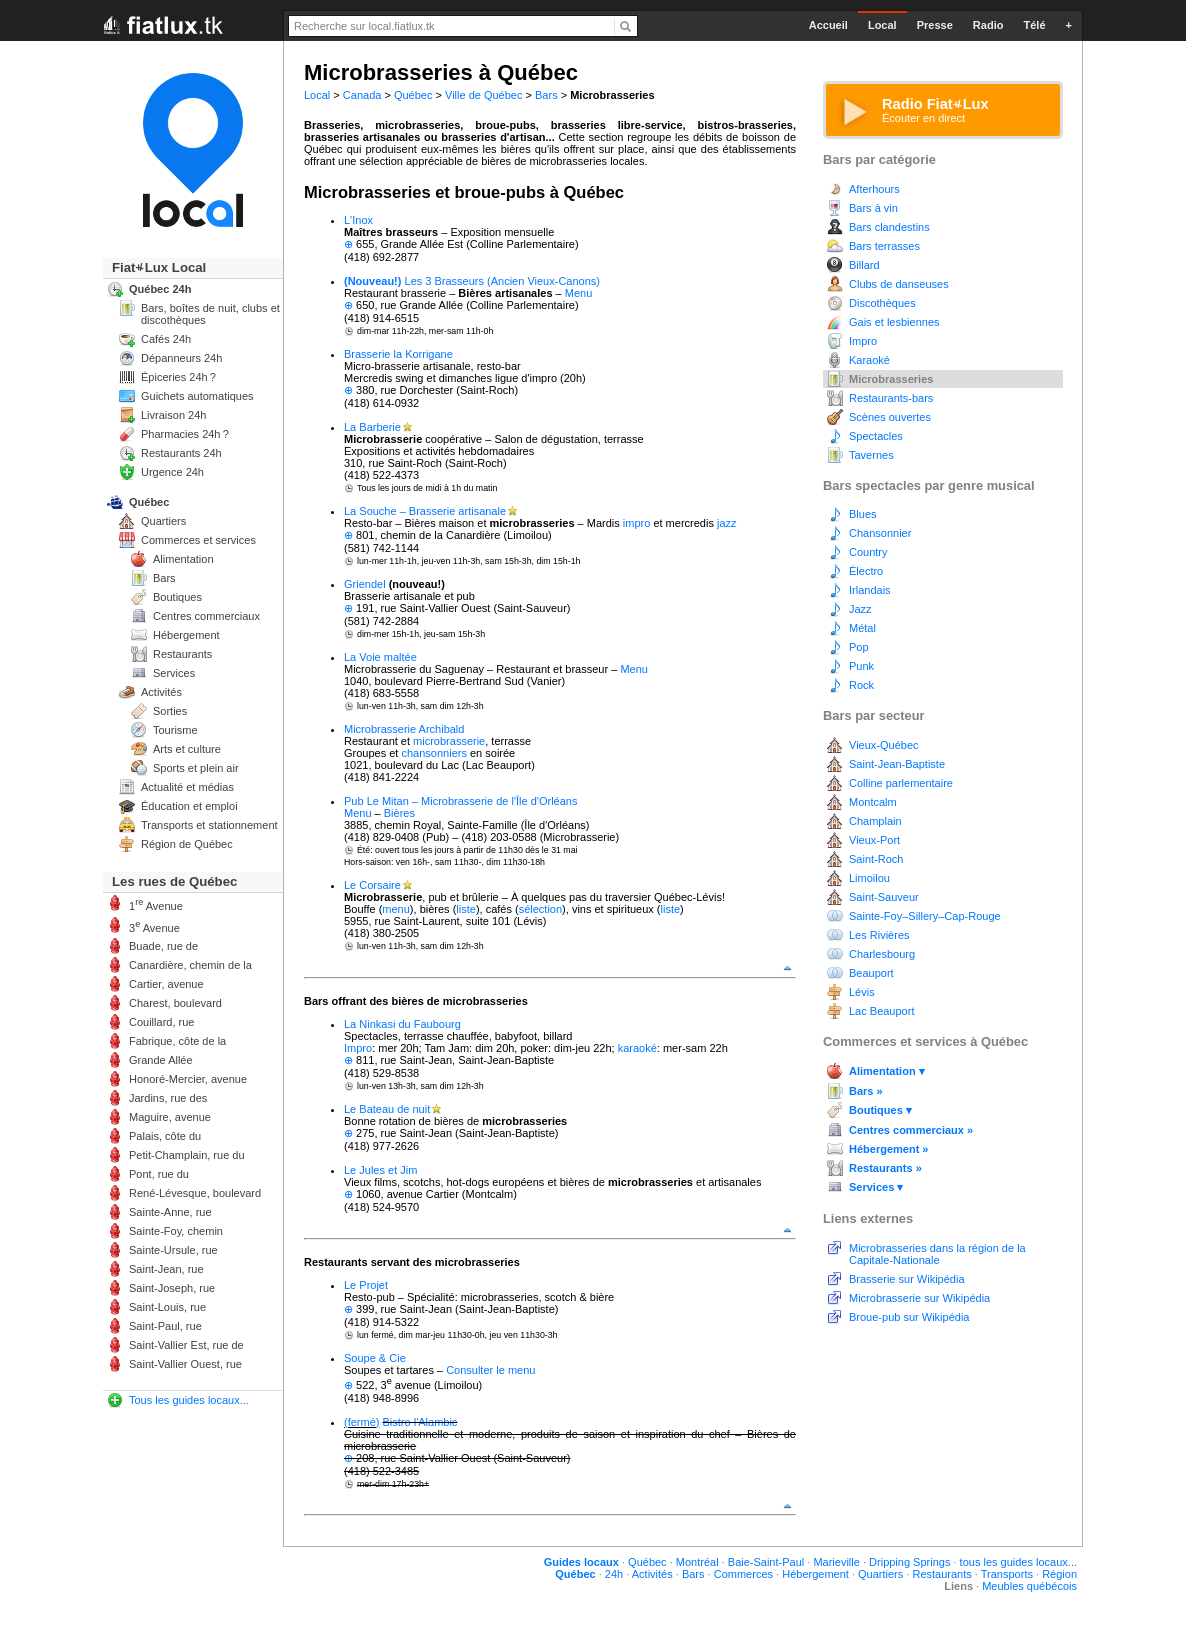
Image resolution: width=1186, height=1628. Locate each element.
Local (317, 95)
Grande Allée (161, 1060)
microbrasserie (449, 741)
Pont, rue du (159, 1174)
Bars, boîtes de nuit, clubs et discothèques (210, 314)
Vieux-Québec (884, 745)
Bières (399, 813)
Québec (413, 95)
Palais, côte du (165, 1136)
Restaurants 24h (181, 453)
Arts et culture (187, 749)
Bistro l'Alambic (420, 1422)
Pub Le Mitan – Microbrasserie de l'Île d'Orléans (460, 801)
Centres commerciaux (206, 616)
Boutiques (177, 597)
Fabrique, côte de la (177, 1041)
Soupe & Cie (375, 1358)
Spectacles (876, 436)
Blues (863, 514)
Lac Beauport (881, 1011)
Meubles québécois (1029, 1586)
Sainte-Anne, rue (170, 1212)
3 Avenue (154, 926)
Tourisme (175, 730)
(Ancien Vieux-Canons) (543, 281)
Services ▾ (876, 1187)
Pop (859, 647)
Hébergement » (888, 1149)
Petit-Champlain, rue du (187, 1155)
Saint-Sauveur (884, 897)
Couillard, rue (161, 1022)
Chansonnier (880, 533)
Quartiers (163, 521)
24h (614, 1574)
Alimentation (183, 559)
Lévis (862, 992)
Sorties (170, 711)
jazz (727, 523)
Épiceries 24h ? (178, 377)
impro (637, 523)
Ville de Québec (483, 95)
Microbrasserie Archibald (404, 729)
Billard (864, 265)
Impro (358, 1048)
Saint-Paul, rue (165, 1326)
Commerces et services (198, 540)
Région (1059, 1574)
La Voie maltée (380, 657)
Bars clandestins (889, 227)
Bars (546, 95)
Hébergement (186, 635)
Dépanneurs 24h (181, 358)
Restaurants (182, 654)
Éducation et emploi (189, 806)
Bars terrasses (884, 246)
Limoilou (869, 878)
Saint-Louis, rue (167, 1307)
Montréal (697, 1562)
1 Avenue (156, 904)
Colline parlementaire (901, 783)
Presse (935, 25)
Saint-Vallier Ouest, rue (185, 1364)
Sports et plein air (196, 768)
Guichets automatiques (197, 396)
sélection (540, 909)
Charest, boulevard (175, 1003)
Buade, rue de (163, 946)
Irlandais (870, 590)
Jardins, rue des (168, 1098)
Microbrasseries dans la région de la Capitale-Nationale (937, 1254)
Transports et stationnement (209, 825)
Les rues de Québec (174, 881)
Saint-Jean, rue (166, 1269)
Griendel (365, 584)
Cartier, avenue (166, 984)
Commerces (743, 1574)
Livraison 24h (173, 415)
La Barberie (372, 427)
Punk (861, 666)
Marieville (836, 1562)
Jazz (860, 609)
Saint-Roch (876, 859)
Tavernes (871, 455)
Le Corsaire (372, 885)
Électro (866, 571)
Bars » (866, 1091)
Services (174, 673)
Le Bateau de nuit (387, 1109)
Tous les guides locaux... (189, 1400)
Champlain (875, 821)
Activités (161, 692)
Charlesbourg (882, 954)
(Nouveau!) (372, 281)
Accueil (828, 25)
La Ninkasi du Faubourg (402, 1024)
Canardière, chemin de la (190, 965)
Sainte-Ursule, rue (173, 1250)
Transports (1007, 1574)
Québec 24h (160, 289)
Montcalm (873, 802)
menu (396, 909)
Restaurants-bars (891, 398)
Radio (988, 25)
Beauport (871, 973)
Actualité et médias (187, 787)
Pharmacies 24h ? (185, 434)
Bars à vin (873, 208)
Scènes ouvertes (890, 417)
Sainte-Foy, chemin (176, 1231)
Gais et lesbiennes (894, 322)
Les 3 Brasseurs (444, 281)
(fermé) (361, 1422)
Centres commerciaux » (911, 1130)
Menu (579, 293)
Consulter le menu (490, 1370)
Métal (862, 628)
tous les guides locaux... (1018, 1562)
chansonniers (433, 753)
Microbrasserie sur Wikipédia (919, 1298)
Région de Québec (187, 844)
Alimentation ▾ (887, 1071)
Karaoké (869, 360)
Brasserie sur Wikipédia (907, 1279)
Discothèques (882, 303)
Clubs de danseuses (899, 284)
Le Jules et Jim (380, 1170)
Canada (362, 95)
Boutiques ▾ (880, 1110)
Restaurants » (885, 1168)
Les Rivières (879, 935)
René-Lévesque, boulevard (195, 1193)
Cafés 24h (166, 339)
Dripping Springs (909, 1562)
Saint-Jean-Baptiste (897, 764)
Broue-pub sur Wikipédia (909, 1317)
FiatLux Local (159, 267)
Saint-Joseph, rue (172, 1288)
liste (466, 909)
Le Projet (366, 1285)
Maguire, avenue (170, 1117)
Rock (861, 685)
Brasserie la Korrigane (398, 354)
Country (868, 552)
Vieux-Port (874, 840)
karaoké (637, 1048)
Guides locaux (581, 1562)
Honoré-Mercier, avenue (188, 1079)
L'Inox (358, 220)
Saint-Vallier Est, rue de (186, 1345)
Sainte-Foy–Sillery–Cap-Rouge (925, 916)
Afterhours (874, 189)
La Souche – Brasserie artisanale (425, 511)
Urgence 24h (172, 472)
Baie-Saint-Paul (766, 1562)
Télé (1034, 25)
